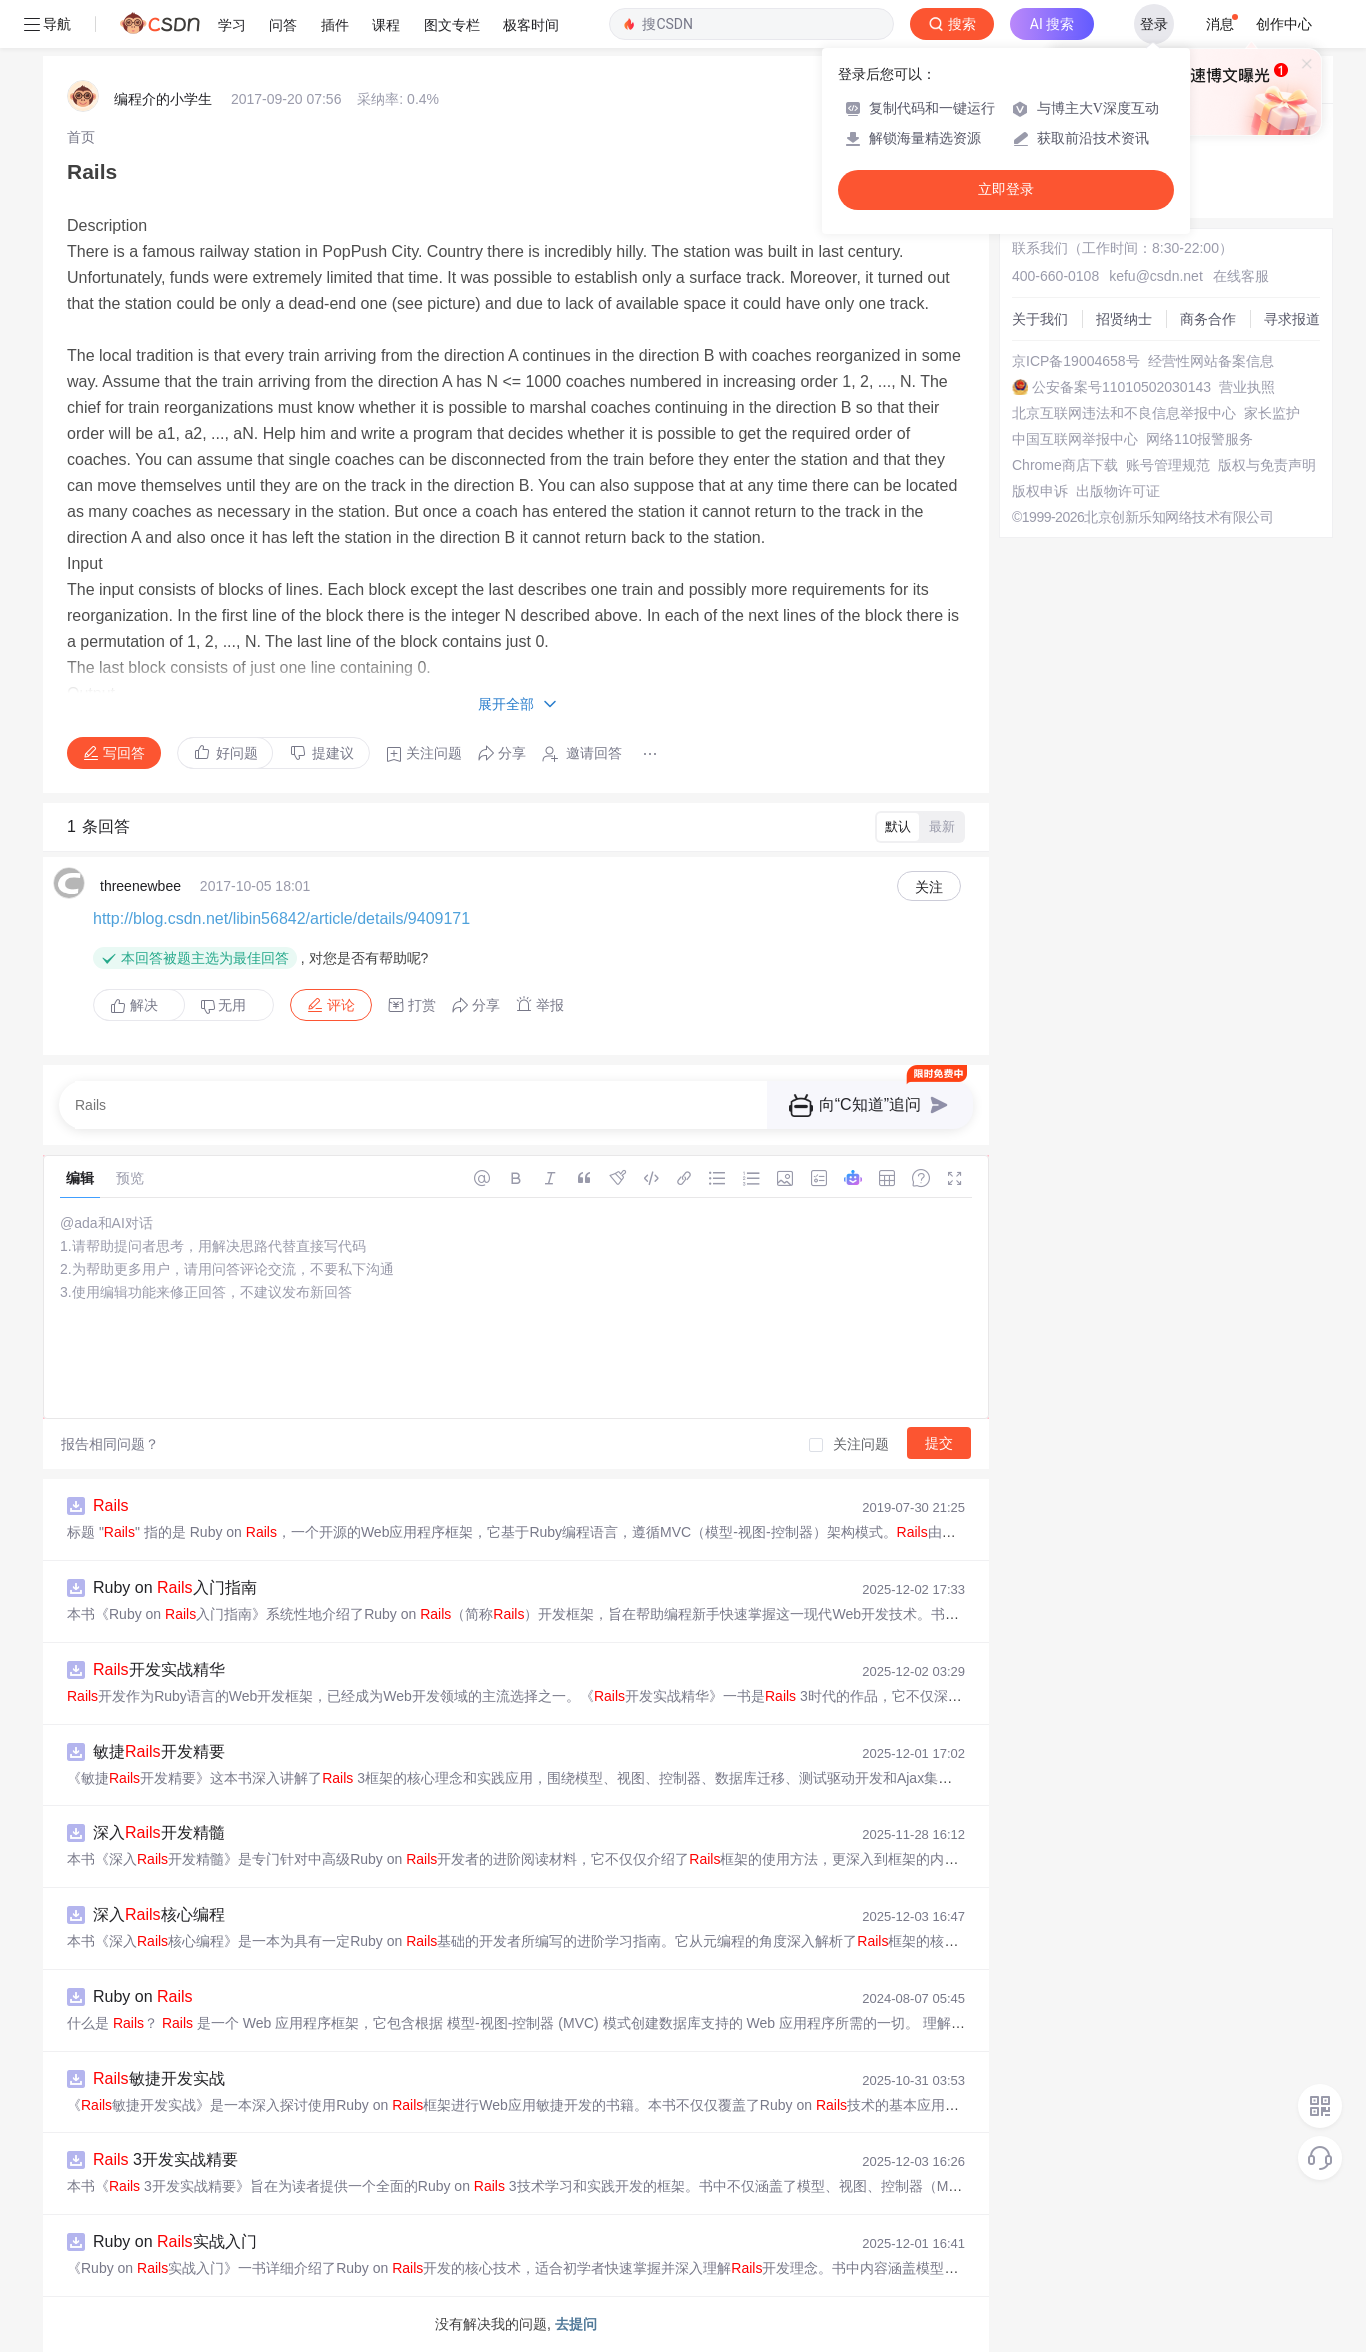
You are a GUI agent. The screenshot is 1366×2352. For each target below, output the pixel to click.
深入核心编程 (159, 1914)
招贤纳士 (1124, 319)
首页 (81, 137)
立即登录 (1006, 189)
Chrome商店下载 (1065, 465)
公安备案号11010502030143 (1121, 387)
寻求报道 (1292, 319)
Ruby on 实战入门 (175, 2241)
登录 (1154, 24)
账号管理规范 (1168, 465)
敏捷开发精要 (159, 1751)
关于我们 (1040, 319)
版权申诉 (1040, 491)
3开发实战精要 (165, 2159)
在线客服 (1241, 276)
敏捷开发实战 (159, 2078)
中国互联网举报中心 (1075, 439)
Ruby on (143, 1996)
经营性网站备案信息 (1211, 361)
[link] (81, 137)
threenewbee (140, 886)
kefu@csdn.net (1156, 276)
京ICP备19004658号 (1076, 361)
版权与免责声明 (1267, 465)
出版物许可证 (1118, 491)
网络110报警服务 (1199, 439)
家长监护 (1272, 413)
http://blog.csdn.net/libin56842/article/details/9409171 (281, 918)
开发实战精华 (159, 1669)
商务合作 (1208, 319)
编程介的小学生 (163, 99)
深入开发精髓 (159, 1832)
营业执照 (1247, 387)
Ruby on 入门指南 (175, 1587)
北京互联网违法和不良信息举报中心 (1124, 413)
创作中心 (1284, 24)
